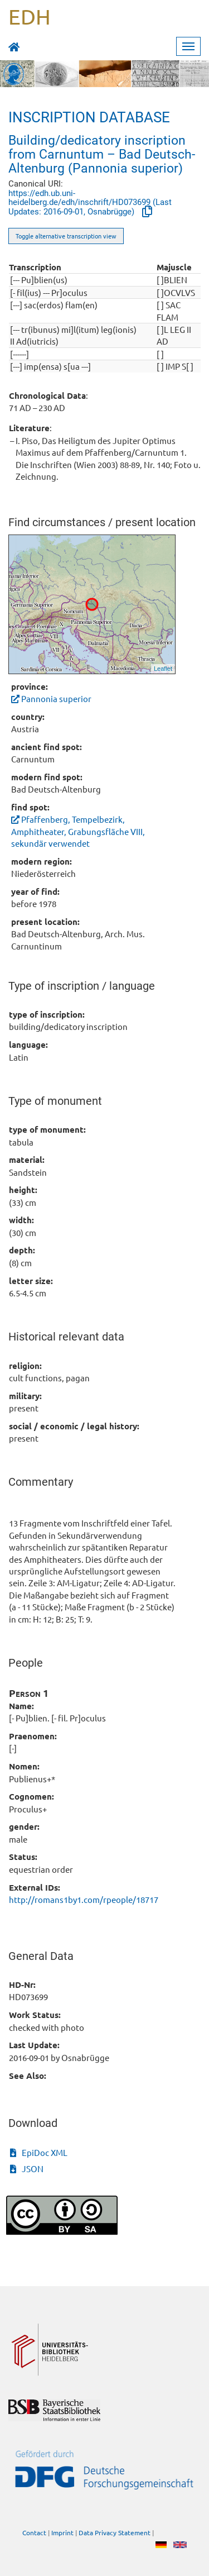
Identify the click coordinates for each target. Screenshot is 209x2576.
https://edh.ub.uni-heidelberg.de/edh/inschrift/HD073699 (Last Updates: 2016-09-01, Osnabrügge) (90, 202)
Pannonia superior (51, 698)
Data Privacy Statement (114, 2533)
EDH (29, 16)
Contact (34, 2533)
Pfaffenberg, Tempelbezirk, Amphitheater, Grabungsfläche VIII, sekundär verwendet (78, 831)
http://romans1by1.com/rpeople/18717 (83, 1899)
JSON (26, 2168)
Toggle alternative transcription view (66, 235)
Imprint (62, 2533)
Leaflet (163, 668)
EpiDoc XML (38, 2152)
